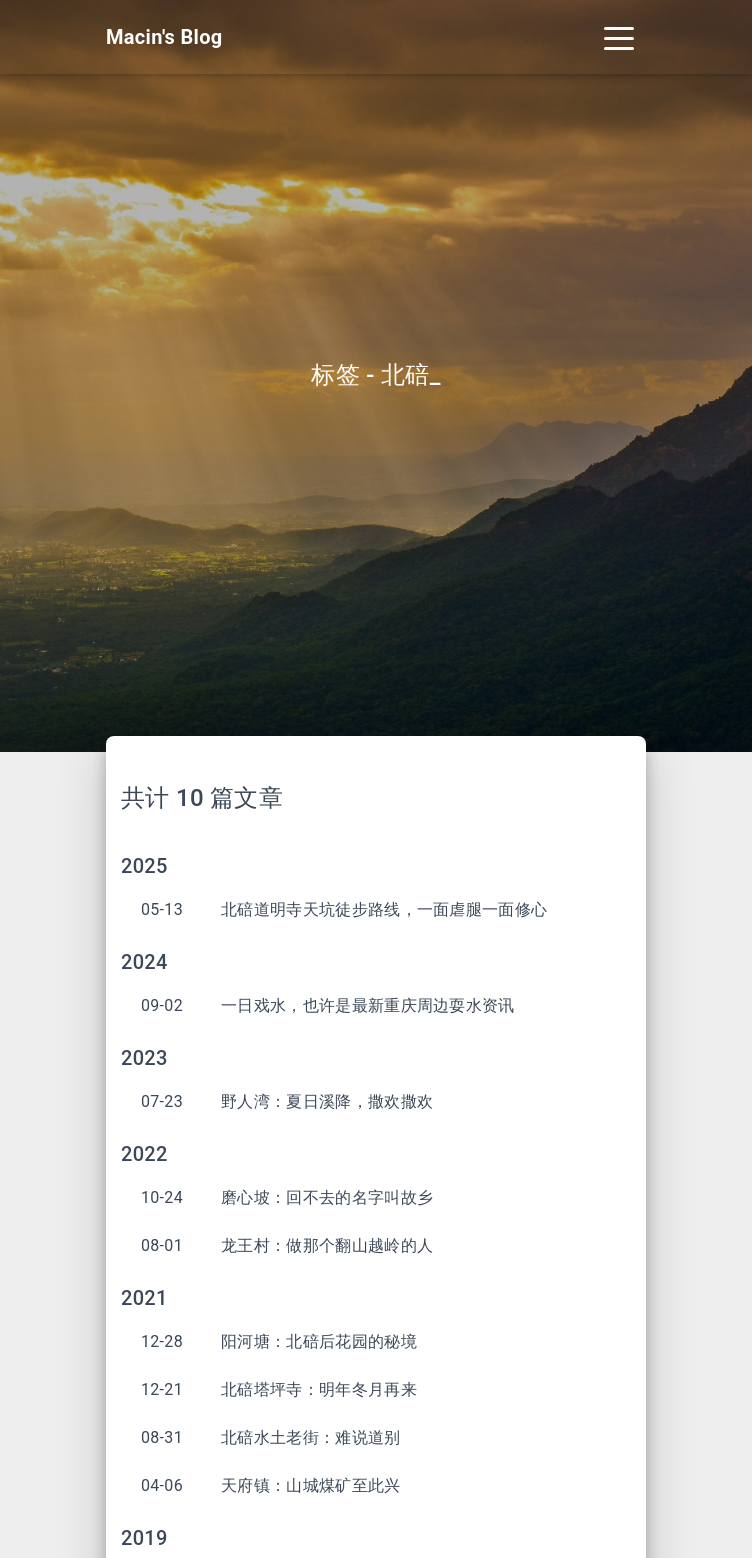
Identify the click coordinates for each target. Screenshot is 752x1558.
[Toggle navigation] (619, 37)
